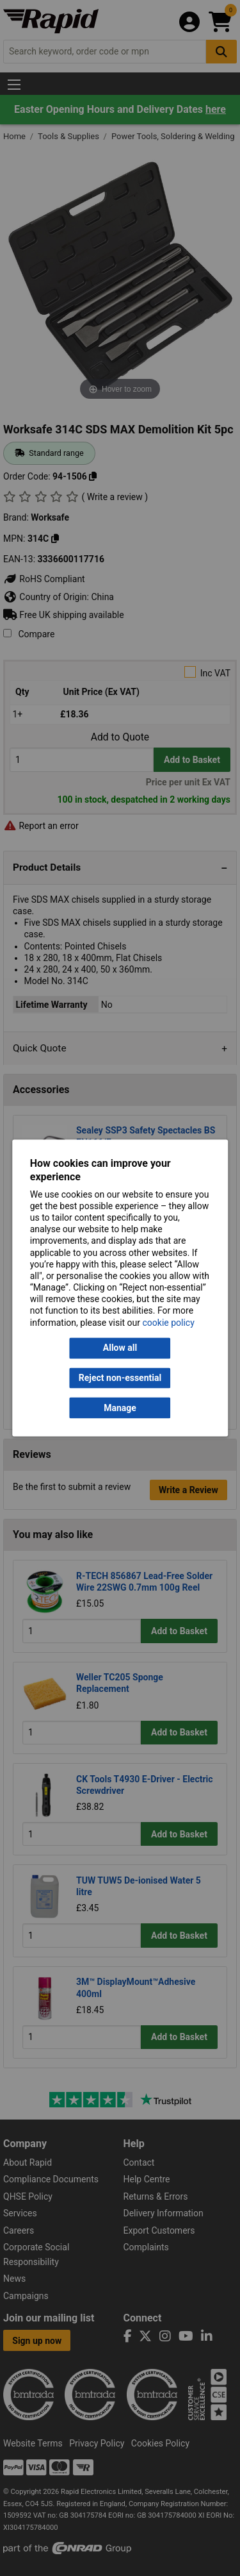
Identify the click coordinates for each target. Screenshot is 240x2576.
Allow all (120, 1348)
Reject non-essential (120, 1378)
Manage (120, 1408)
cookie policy (169, 1322)
